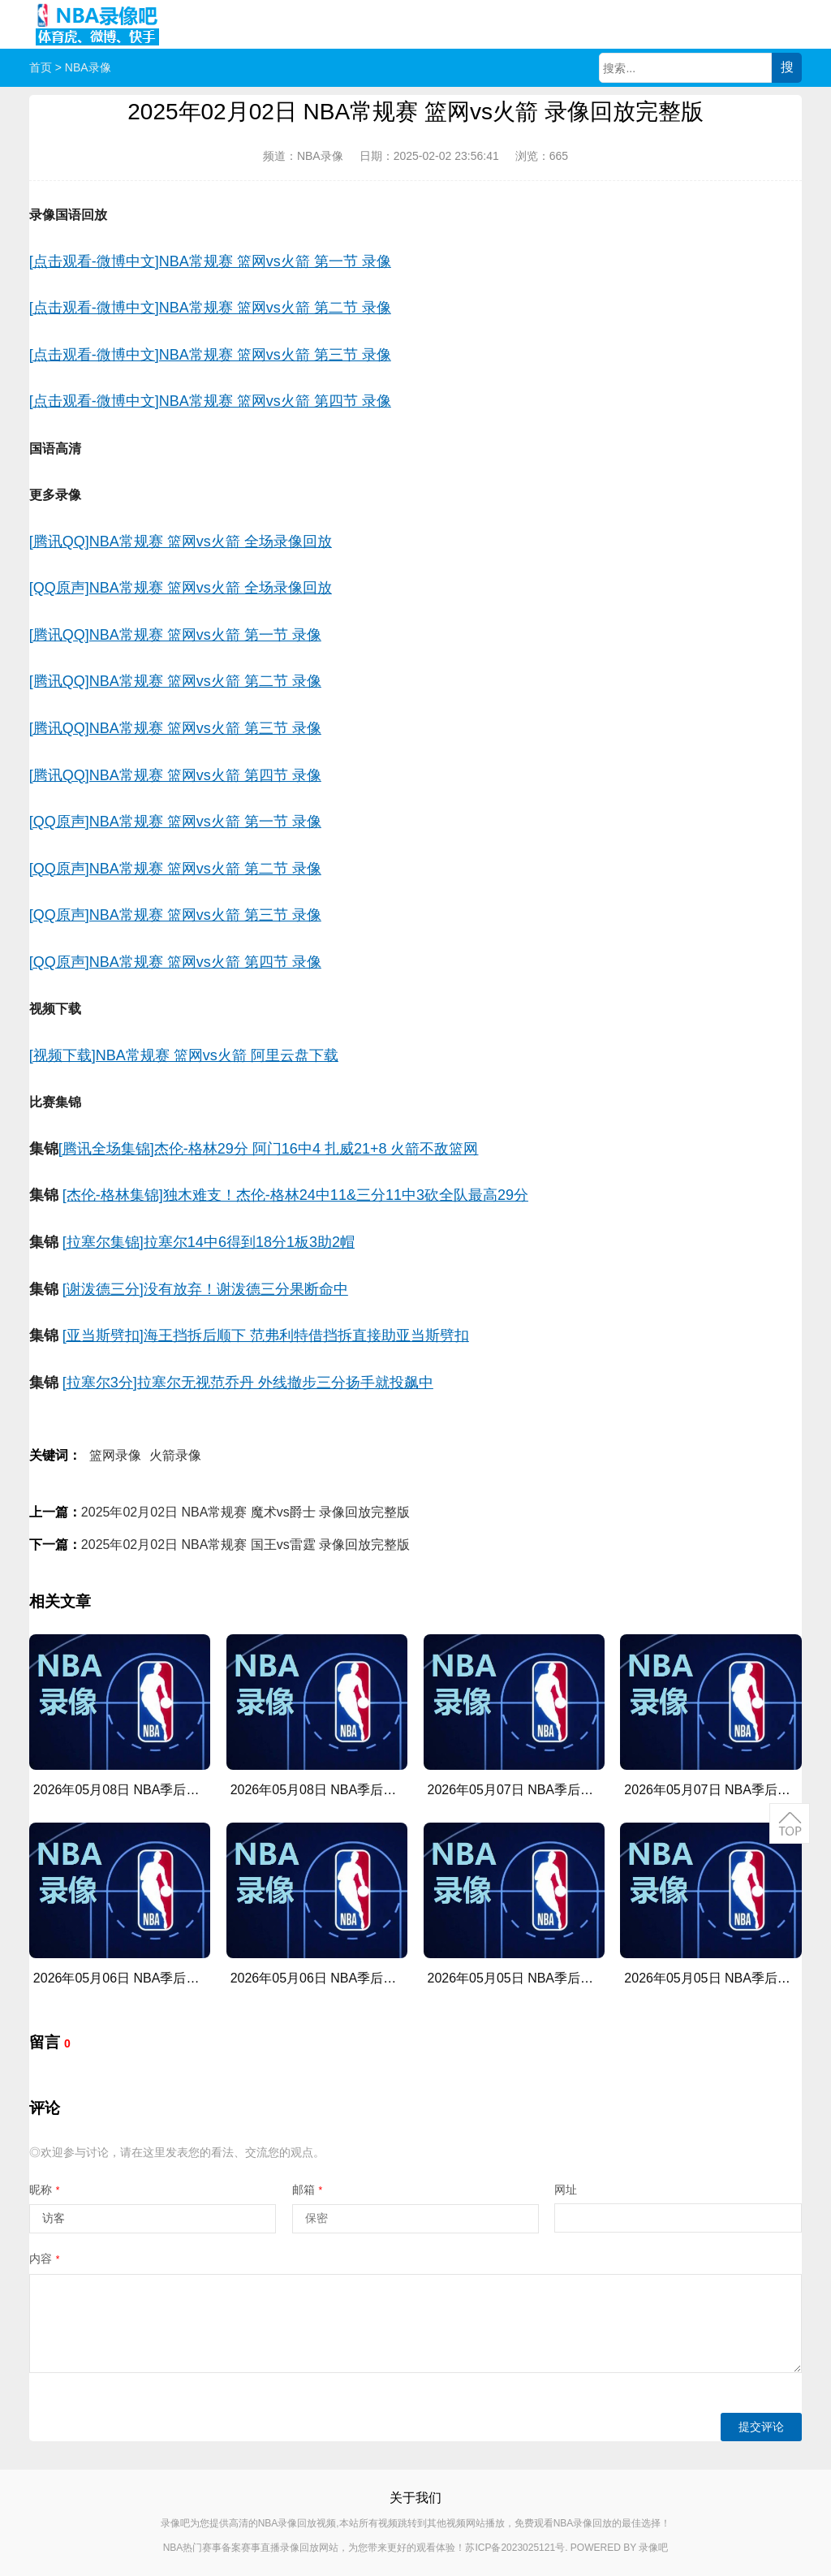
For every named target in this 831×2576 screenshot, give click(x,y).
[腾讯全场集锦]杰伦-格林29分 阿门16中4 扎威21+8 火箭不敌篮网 (268, 1149)
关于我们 (415, 2498)
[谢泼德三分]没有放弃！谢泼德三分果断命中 (205, 1289)
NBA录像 (88, 67)
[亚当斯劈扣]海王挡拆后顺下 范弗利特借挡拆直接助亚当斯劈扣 (265, 1335)
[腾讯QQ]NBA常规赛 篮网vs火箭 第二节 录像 (175, 681)
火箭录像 (175, 1455)
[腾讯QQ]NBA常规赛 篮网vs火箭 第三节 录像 (175, 728)
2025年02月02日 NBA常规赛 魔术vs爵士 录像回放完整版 (245, 1512)
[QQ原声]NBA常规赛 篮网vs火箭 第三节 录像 (175, 915)
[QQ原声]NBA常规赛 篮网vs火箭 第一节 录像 (175, 821)
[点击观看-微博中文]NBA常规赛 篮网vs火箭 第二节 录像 (210, 308)
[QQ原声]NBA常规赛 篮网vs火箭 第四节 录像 (175, 962)
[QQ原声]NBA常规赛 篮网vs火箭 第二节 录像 (175, 869)
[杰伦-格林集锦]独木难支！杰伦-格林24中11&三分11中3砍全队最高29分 (295, 1195)
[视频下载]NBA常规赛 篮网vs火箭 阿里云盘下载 (183, 1055)
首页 (40, 67)
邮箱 (307, 2189)
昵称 (44, 2189)
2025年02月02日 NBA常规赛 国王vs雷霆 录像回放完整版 (245, 1544)
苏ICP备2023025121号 (515, 2547)
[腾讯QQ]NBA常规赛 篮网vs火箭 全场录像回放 (180, 541)
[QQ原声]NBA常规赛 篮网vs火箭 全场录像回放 (180, 588)
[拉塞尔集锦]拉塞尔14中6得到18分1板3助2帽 (208, 1242)
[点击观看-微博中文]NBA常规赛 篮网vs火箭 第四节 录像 (210, 401)
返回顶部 (789, 1823)
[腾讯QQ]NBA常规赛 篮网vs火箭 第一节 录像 (175, 635)
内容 (44, 2258)
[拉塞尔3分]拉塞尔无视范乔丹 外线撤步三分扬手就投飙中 (247, 1382)
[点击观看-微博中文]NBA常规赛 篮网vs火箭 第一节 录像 (210, 261)
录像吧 (653, 2547)
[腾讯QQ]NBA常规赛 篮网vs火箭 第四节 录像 (175, 775)
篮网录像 (115, 1455)
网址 (565, 2189)
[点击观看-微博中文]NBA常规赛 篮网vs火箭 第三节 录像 (210, 355)
